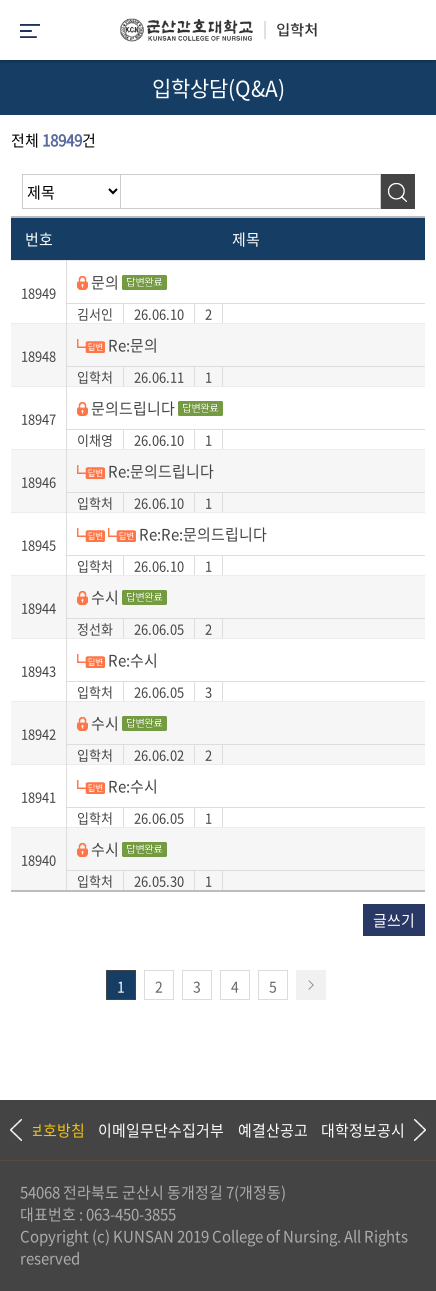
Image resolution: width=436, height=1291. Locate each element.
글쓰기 (394, 920)
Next (411, 1130)
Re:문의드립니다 (145, 471)
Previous (15, 1130)
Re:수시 (117, 660)
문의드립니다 (150, 408)
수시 (122, 597)
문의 (122, 282)
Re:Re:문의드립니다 (172, 534)
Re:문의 (117, 345)
